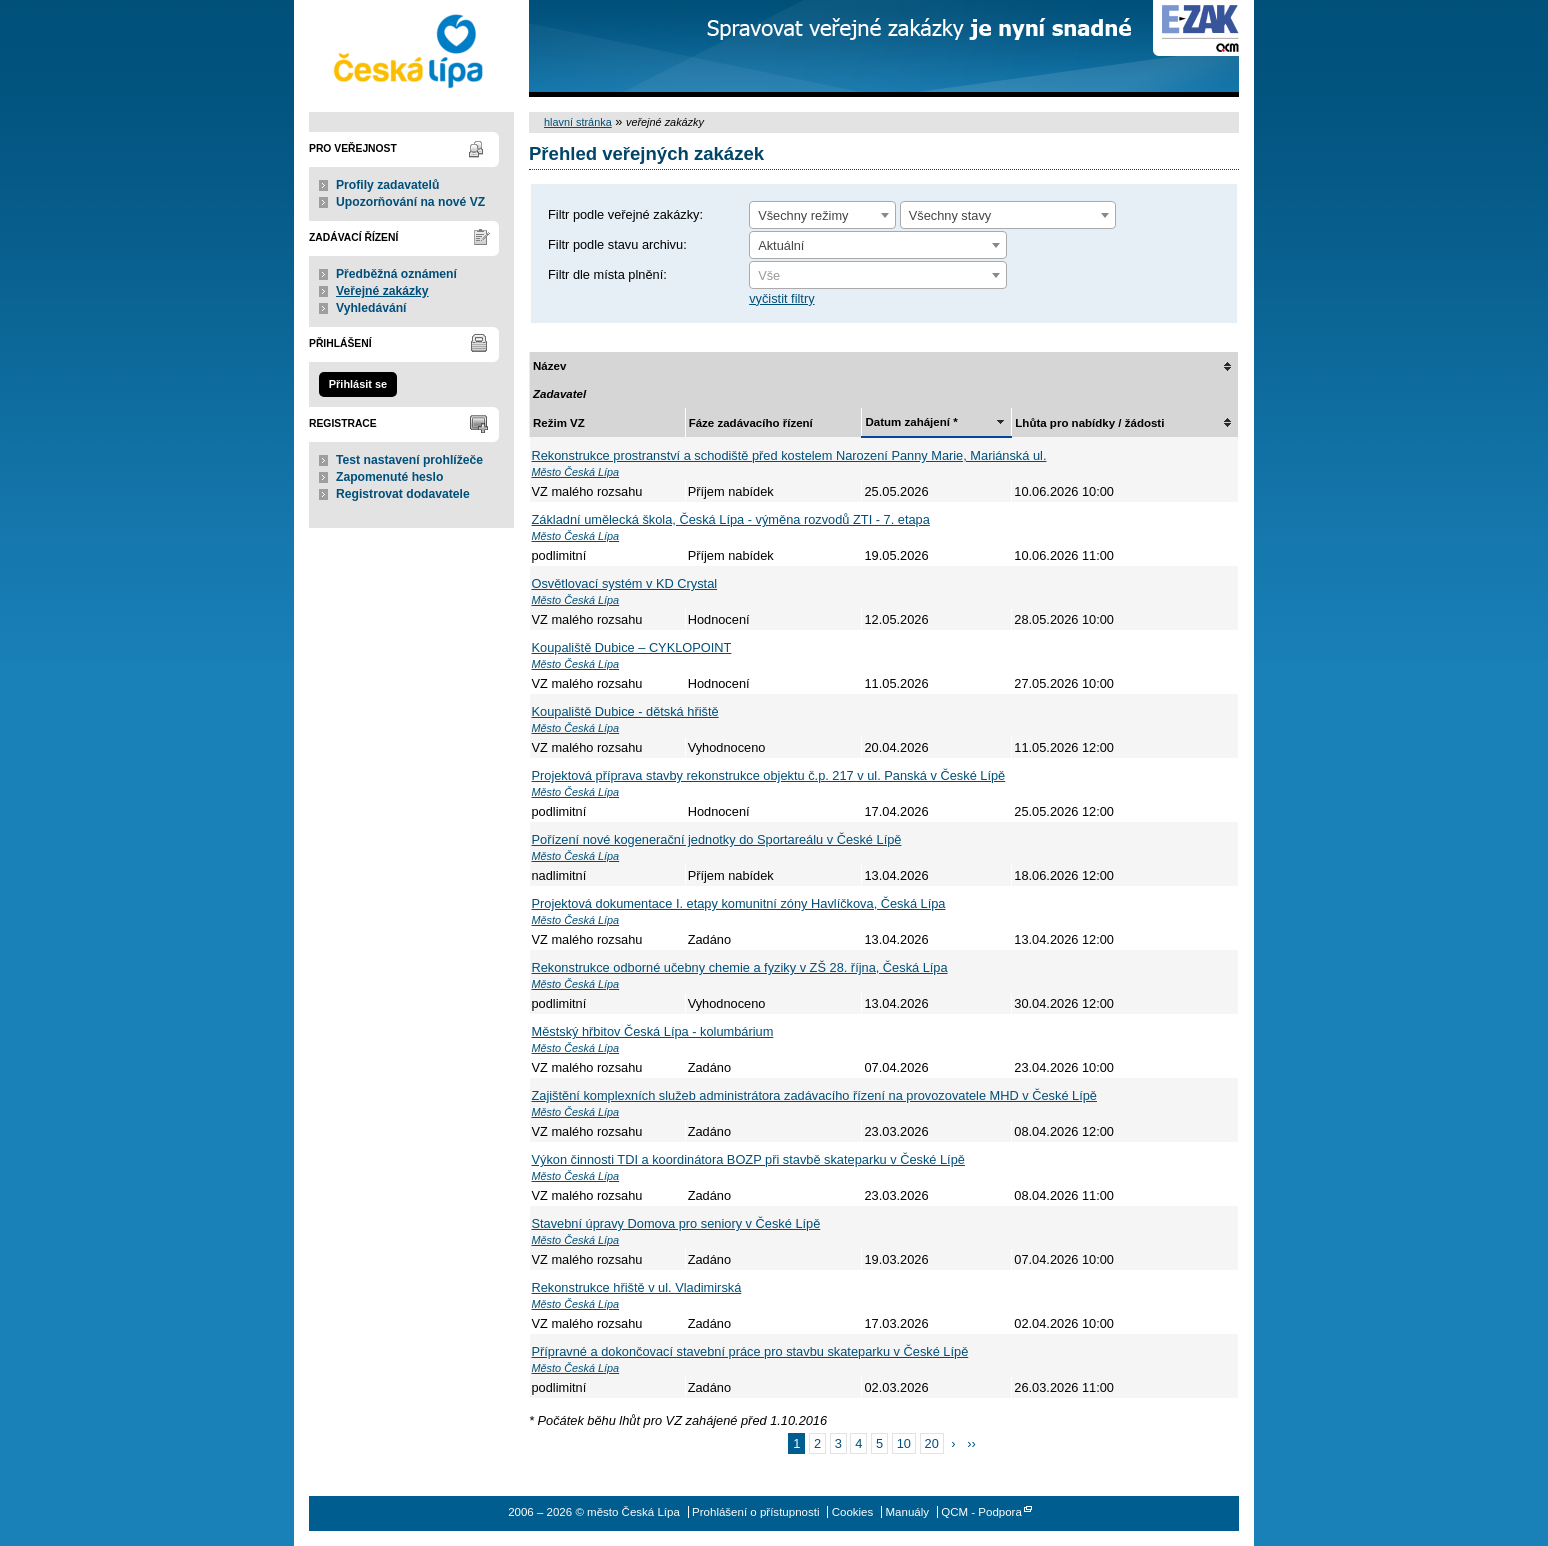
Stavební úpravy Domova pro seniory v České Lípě (676, 1223)
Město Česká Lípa (576, 472)
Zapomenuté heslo (389, 477)
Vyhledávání (371, 308)
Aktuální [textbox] (781, 245)
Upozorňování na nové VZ (410, 202)
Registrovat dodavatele (403, 494)
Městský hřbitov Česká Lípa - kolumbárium (653, 1031)
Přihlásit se (358, 384)
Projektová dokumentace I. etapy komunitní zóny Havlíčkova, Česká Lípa (739, 903)
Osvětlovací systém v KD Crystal (625, 583)
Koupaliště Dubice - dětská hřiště (625, 711)
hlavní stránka (578, 122)
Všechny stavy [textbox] (950, 215)
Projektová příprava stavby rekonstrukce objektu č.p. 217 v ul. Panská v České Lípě (769, 775)
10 (904, 1443)
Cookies (853, 1512)
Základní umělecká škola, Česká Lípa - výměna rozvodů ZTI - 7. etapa (731, 519)
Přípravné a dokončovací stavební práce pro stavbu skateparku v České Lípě (750, 1351)
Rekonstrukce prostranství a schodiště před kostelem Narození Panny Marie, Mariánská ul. (789, 455)
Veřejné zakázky (382, 291)
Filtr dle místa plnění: (607, 274)
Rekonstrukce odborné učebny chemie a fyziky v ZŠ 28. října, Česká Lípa (740, 967)
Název (549, 366)
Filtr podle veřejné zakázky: (625, 214)
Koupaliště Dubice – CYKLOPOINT (632, 647)
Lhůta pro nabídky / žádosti (1089, 423)
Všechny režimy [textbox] (803, 215)
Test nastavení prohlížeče (409, 460)
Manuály (907, 1512)
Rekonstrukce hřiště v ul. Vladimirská (637, 1287)
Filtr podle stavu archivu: (617, 244)
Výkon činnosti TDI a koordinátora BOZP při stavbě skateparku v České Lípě (748, 1159)
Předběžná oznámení (396, 274)
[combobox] (822, 215)
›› (971, 1443)
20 (932, 1443)
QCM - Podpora (981, 1512)
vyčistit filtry (781, 298)
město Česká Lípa (411, 48)
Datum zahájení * (911, 422)
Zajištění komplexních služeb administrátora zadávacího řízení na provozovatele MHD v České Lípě (814, 1095)
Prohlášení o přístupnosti (755, 1512)
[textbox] (878, 276)
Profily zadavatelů (387, 185)
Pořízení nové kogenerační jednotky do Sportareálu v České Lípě (717, 839)
